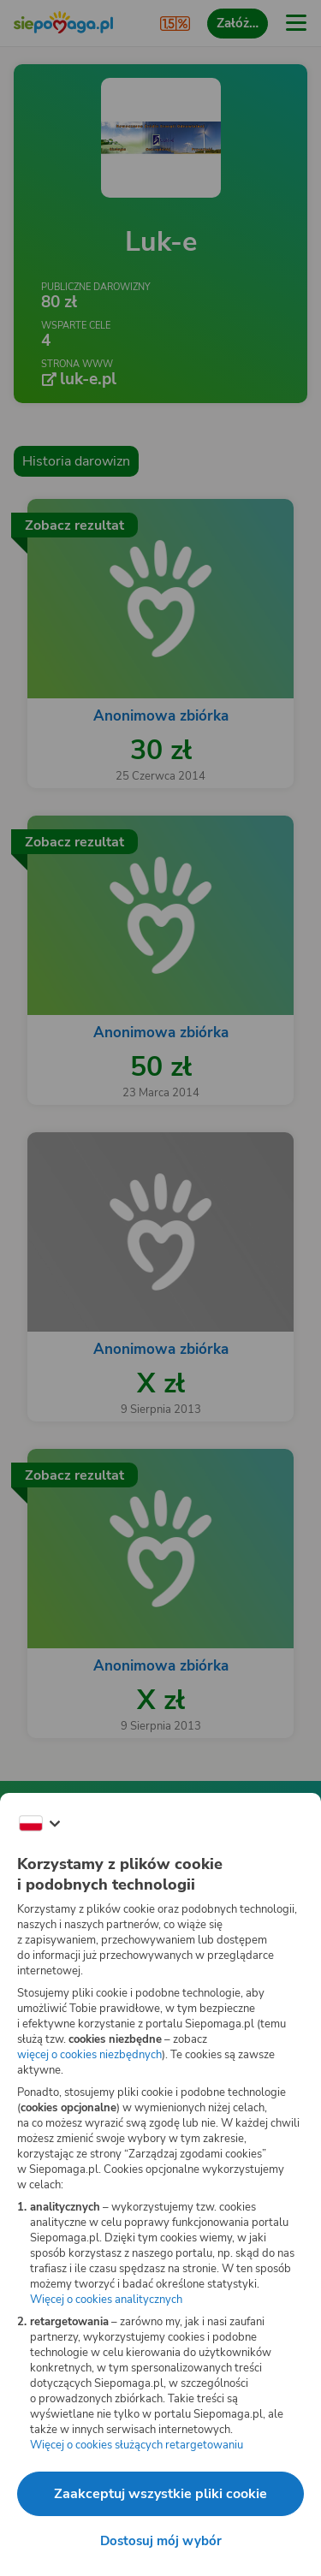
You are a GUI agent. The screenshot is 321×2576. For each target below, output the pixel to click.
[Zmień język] (39, 1824)
